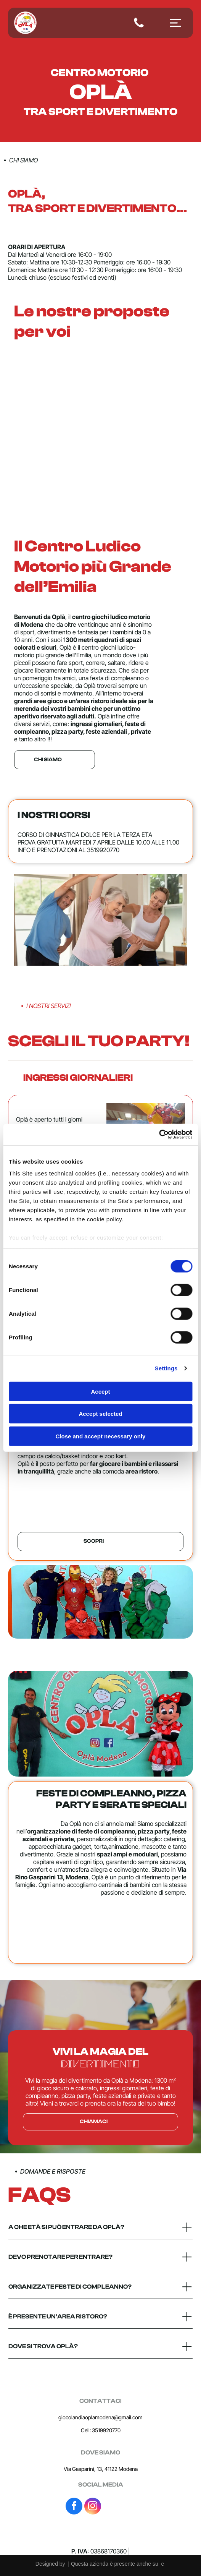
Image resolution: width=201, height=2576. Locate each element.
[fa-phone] (139, 27)
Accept (100, 1391)
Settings (166, 1368)
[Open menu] (175, 23)
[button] (100, 1077)
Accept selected (100, 1413)
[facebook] (74, 2507)
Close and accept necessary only (101, 1436)
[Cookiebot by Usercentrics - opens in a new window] (158, 1135)
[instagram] (92, 2507)
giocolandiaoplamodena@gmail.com (100, 2417)
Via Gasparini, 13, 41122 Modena (101, 2469)
